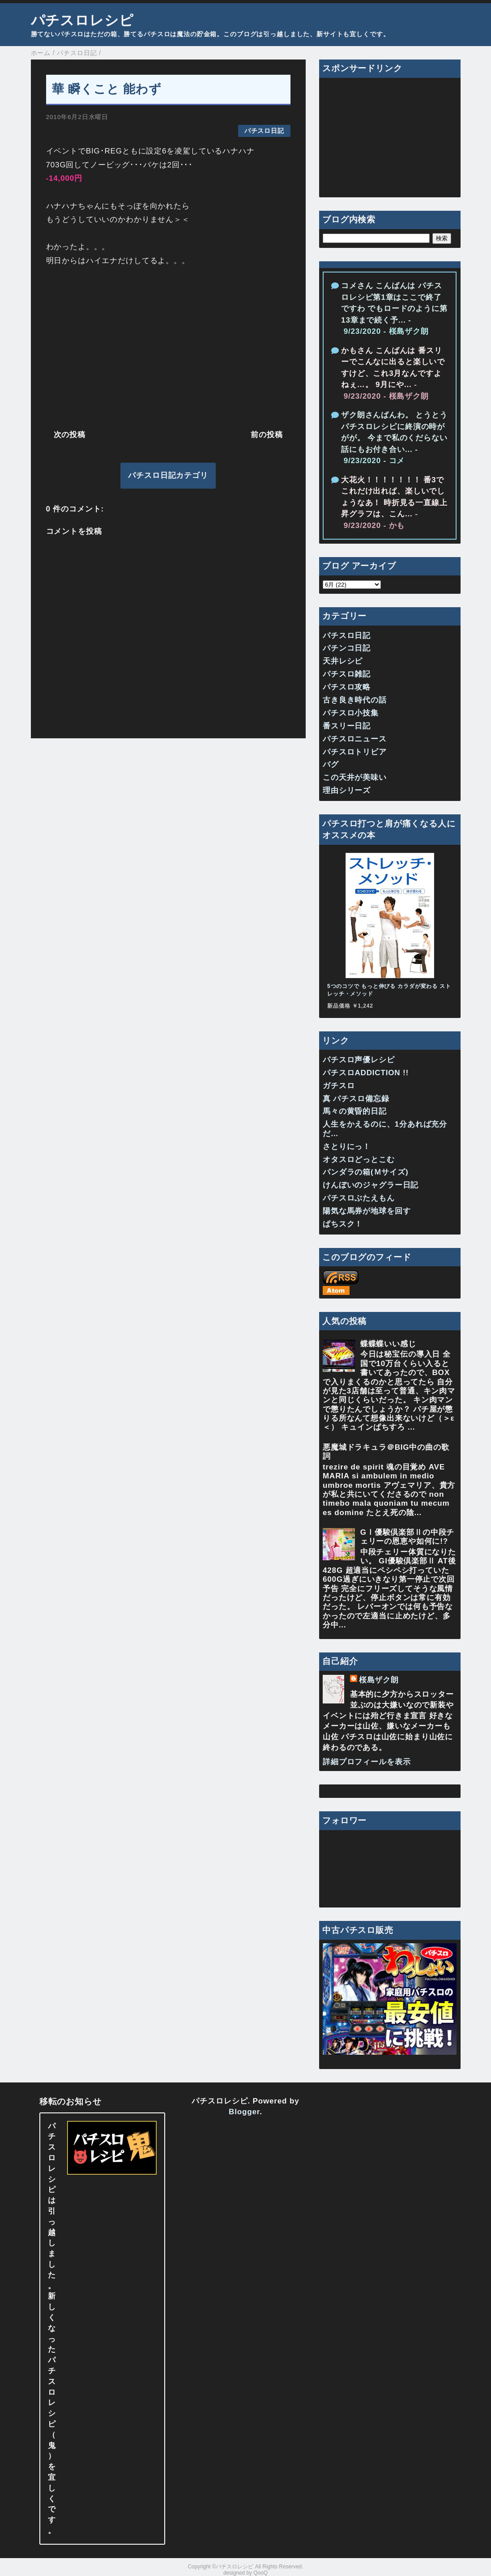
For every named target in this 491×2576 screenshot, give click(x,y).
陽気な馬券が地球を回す (366, 1211)
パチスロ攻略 (347, 687)
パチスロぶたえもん (359, 1198)
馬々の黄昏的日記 (355, 1111)
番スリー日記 (347, 726)
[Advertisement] (168, 346)
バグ (331, 764)
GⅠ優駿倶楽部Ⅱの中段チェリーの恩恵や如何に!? (407, 1537)
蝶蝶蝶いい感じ (388, 1344)
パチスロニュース (355, 739)
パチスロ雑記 (347, 674)
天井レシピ (343, 661)
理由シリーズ (347, 790)
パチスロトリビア (355, 752)
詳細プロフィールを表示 (366, 1762)
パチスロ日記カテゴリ (168, 475)
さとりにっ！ (347, 1146)
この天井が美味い (355, 777)
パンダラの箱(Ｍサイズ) (366, 1172)
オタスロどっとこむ (359, 1159)
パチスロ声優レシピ (359, 1060)
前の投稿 (266, 434)
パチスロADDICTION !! (366, 1073)
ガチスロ (338, 1085)
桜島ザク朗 (379, 1680)
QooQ (260, 2573)
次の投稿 (69, 434)
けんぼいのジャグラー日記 (370, 1185)
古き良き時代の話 (355, 700)
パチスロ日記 (264, 131)
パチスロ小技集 (351, 713)
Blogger (244, 2112)
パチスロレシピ (82, 20)
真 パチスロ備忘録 (356, 1098)
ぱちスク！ (343, 1224)
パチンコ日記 (347, 648)
